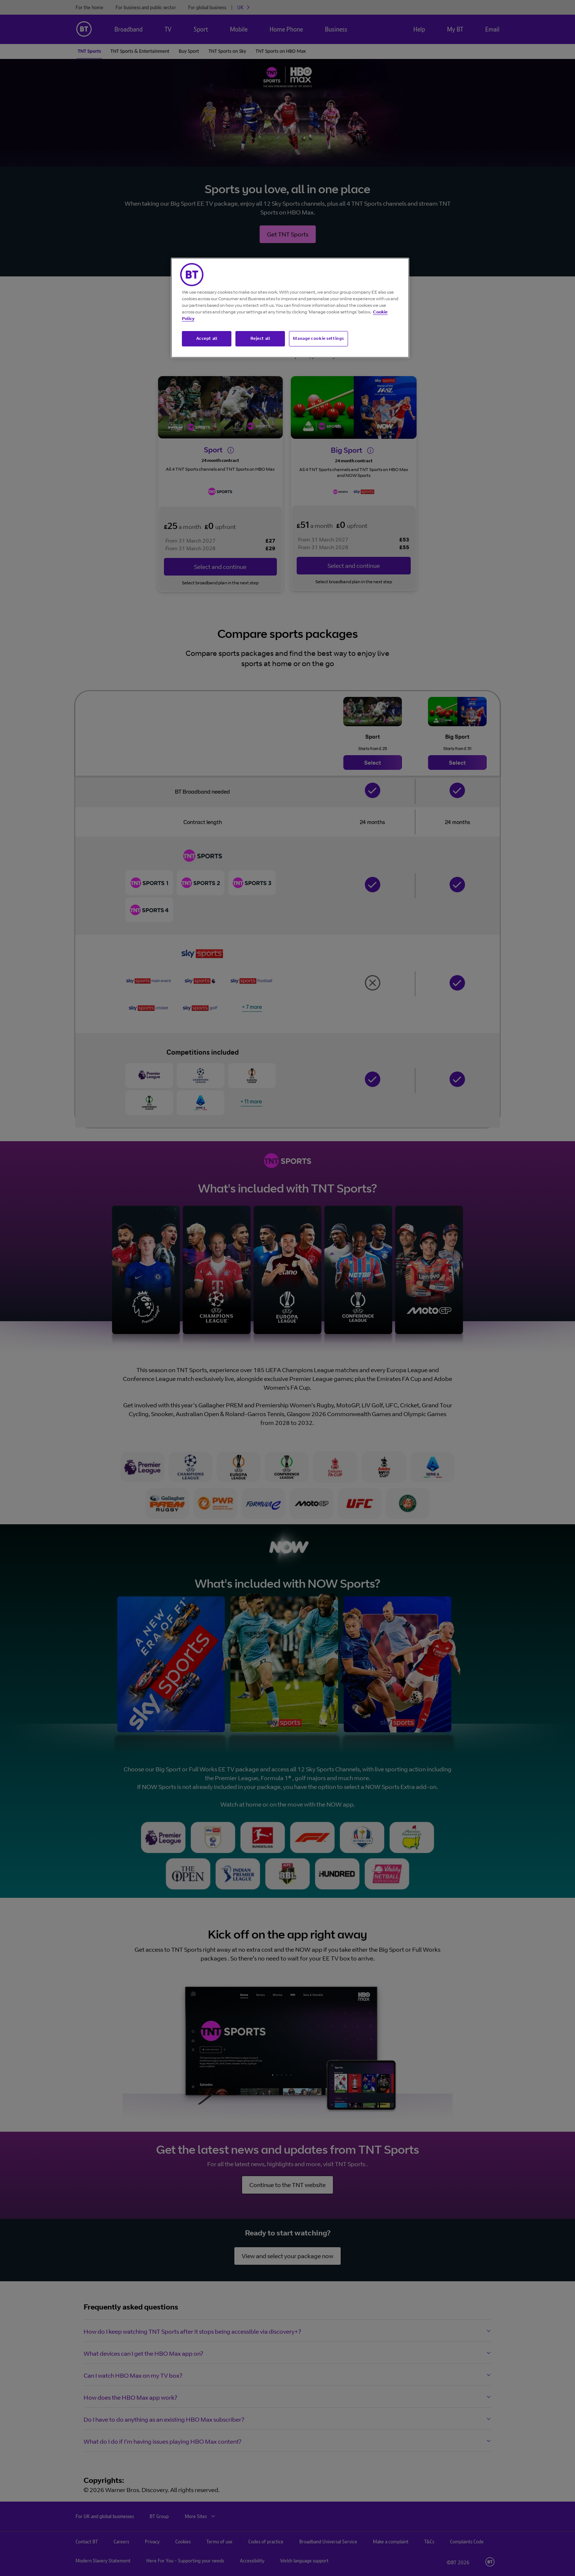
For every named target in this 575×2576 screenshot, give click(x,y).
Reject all (260, 338)
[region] (290, 308)
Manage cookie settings (318, 338)
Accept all (206, 338)
